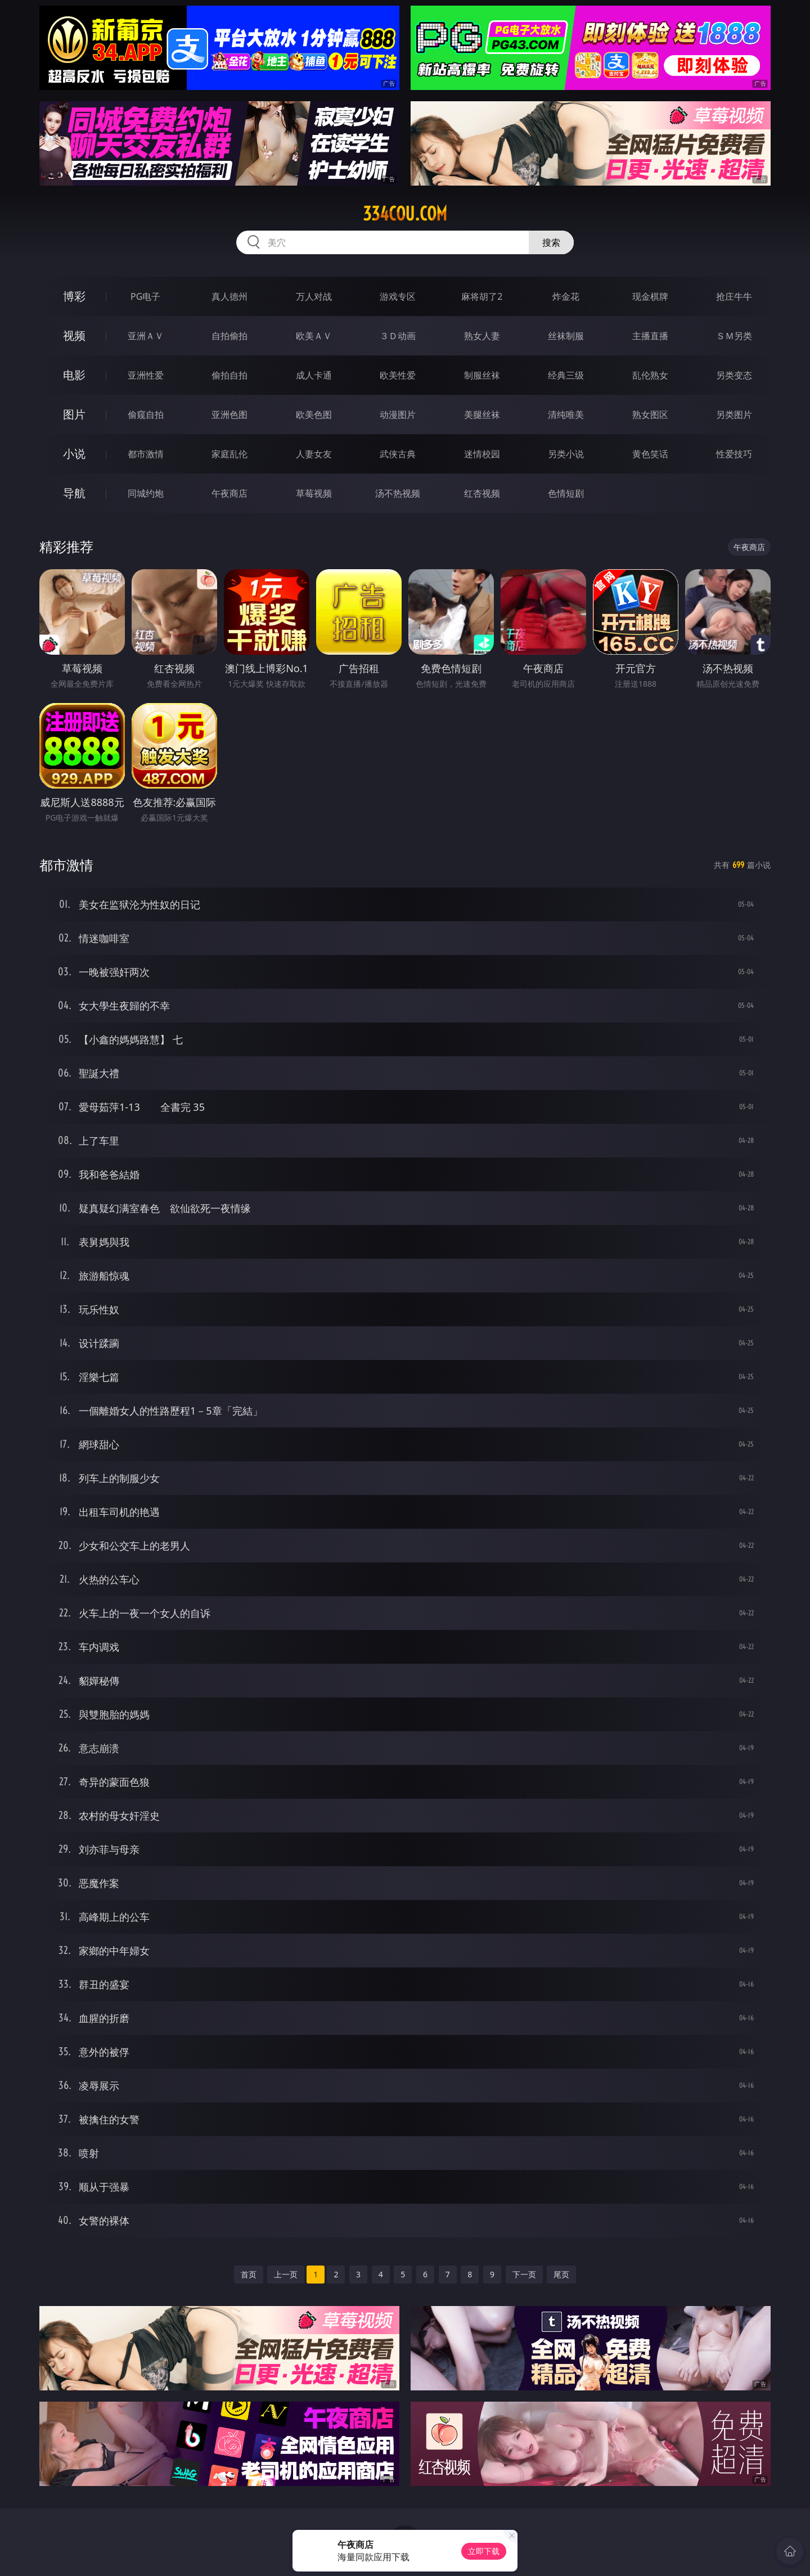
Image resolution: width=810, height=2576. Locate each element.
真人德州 (230, 296)
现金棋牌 (650, 296)
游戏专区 (398, 296)
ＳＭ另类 (734, 336)
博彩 (74, 296)
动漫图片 (398, 414)
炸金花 (565, 296)
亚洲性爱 (146, 375)
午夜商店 (230, 493)
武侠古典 (398, 454)
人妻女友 (314, 454)
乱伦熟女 (650, 375)
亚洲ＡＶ (146, 336)
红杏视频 (482, 493)
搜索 (551, 242)
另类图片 (734, 414)
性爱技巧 (734, 454)
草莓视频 (314, 493)
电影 (74, 374)
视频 (74, 335)
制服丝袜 (482, 375)
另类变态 (734, 375)
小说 (74, 453)
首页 (248, 2274)
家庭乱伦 (230, 454)
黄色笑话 (650, 454)
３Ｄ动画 (398, 336)
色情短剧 (566, 493)
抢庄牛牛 (734, 296)
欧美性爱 (398, 375)
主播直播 (650, 336)
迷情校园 (482, 454)
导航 (74, 493)
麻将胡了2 (481, 296)
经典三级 (566, 375)
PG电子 (145, 296)
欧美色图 (314, 414)
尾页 (561, 2274)
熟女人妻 (482, 336)
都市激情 (146, 454)
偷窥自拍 (146, 414)
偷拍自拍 (230, 375)
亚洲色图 (230, 414)
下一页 (524, 2274)
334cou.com (405, 213)
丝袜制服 (566, 336)
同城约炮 (146, 493)
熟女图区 (650, 414)
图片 (74, 414)
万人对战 (314, 296)
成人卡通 (314, 375)
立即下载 (484, 2551)
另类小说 (566, 454)
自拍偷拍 (230, 336)
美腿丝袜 (482, 414)
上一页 (286, 2274)
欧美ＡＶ (314, 336)
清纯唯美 (566, 414)
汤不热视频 (397, 493)
